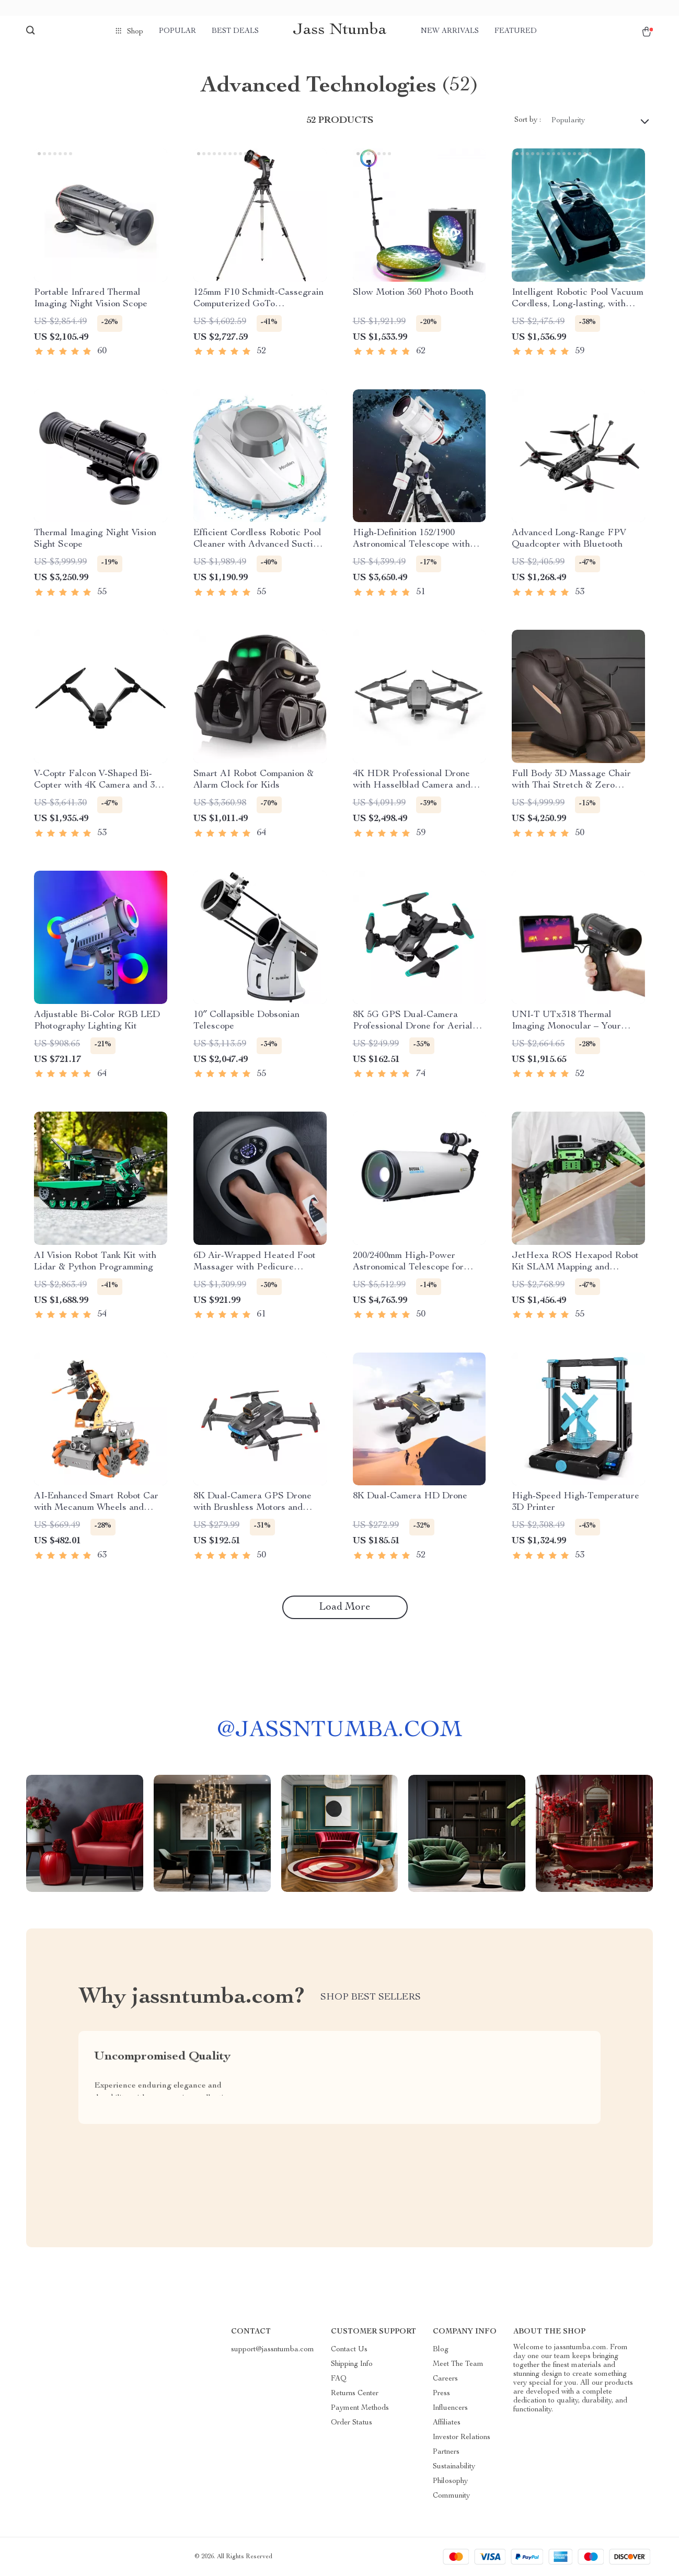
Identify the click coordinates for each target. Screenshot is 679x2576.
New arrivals (450, 31)
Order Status (351, 2423)
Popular (177, 31)
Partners (446, 2452)
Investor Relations (461, 2437)
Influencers (450, 2408)
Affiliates (447, 2423)
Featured (515, 31)
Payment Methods (360, 2408)
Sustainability (454, 2466)
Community (451, 2496)
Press (441, 2393)
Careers (445, 2379)
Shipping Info (352, 2364)
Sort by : (527, 120)
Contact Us (349, 2349)
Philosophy (450, 2481)
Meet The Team (458, 2364)
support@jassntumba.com (272, 2349)
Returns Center (354, 2393)
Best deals (235, 31)
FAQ (339, 2379)
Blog (440, 2349)
